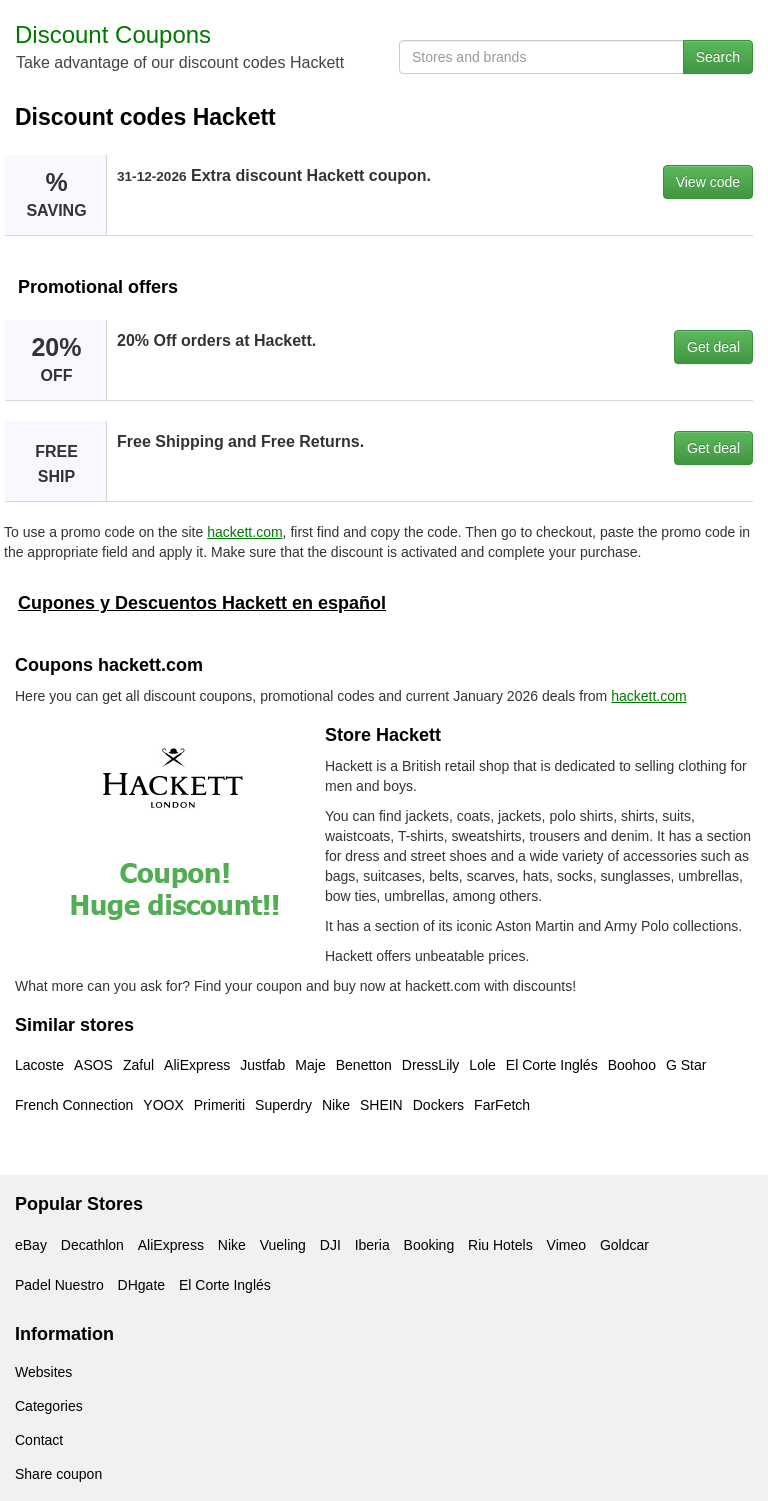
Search (718, 57)
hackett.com (244, 532)
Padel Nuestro (59, 1285)
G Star (686, 1065)
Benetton (364, 1065)
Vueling (283, 1245)
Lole (482, 1065)
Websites (43, 1372)
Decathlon (92, 1245)
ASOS (93, 1065)
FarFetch (502, 1105)
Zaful (138, 1065)
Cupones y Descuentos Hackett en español (202, 603)
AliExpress (197, 1065)
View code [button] (708, 182)
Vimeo (566, 1245)
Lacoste (39, 1065)
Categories (49, 1406)
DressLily (431, 1065)
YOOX (163, 1105)
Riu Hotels (500, 1245)
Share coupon (58, 1474)
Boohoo (632, 1065)
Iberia (372, 1245)
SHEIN (381, 1105)
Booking (429, 1245)
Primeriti (219, 1105)
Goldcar (624, 1245)
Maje (310, 1065)
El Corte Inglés (552, 1065)
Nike (336, 1105)
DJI (330, 1245)
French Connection (74, 1105)
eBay (31, 1245)
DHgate (141, 1285)
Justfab (262, 1065)
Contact (39, 1440)
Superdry (283, 1105)
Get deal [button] (713, 347)
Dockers (438, 1105)
